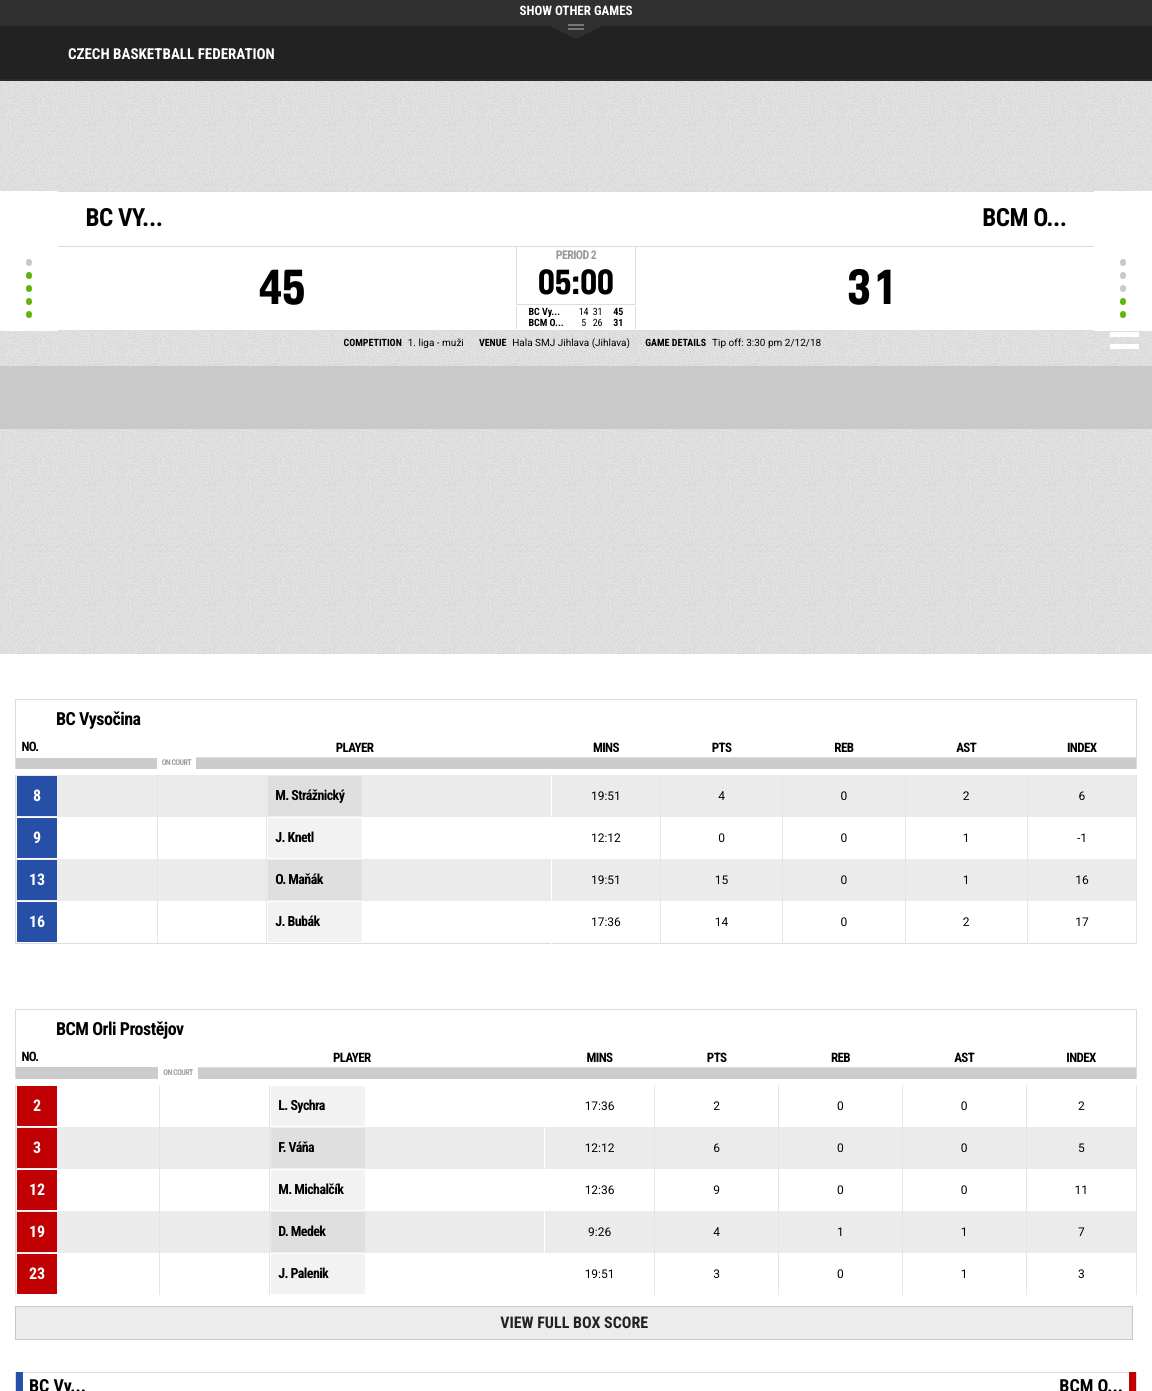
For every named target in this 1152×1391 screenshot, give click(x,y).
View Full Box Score (574, 1322)
